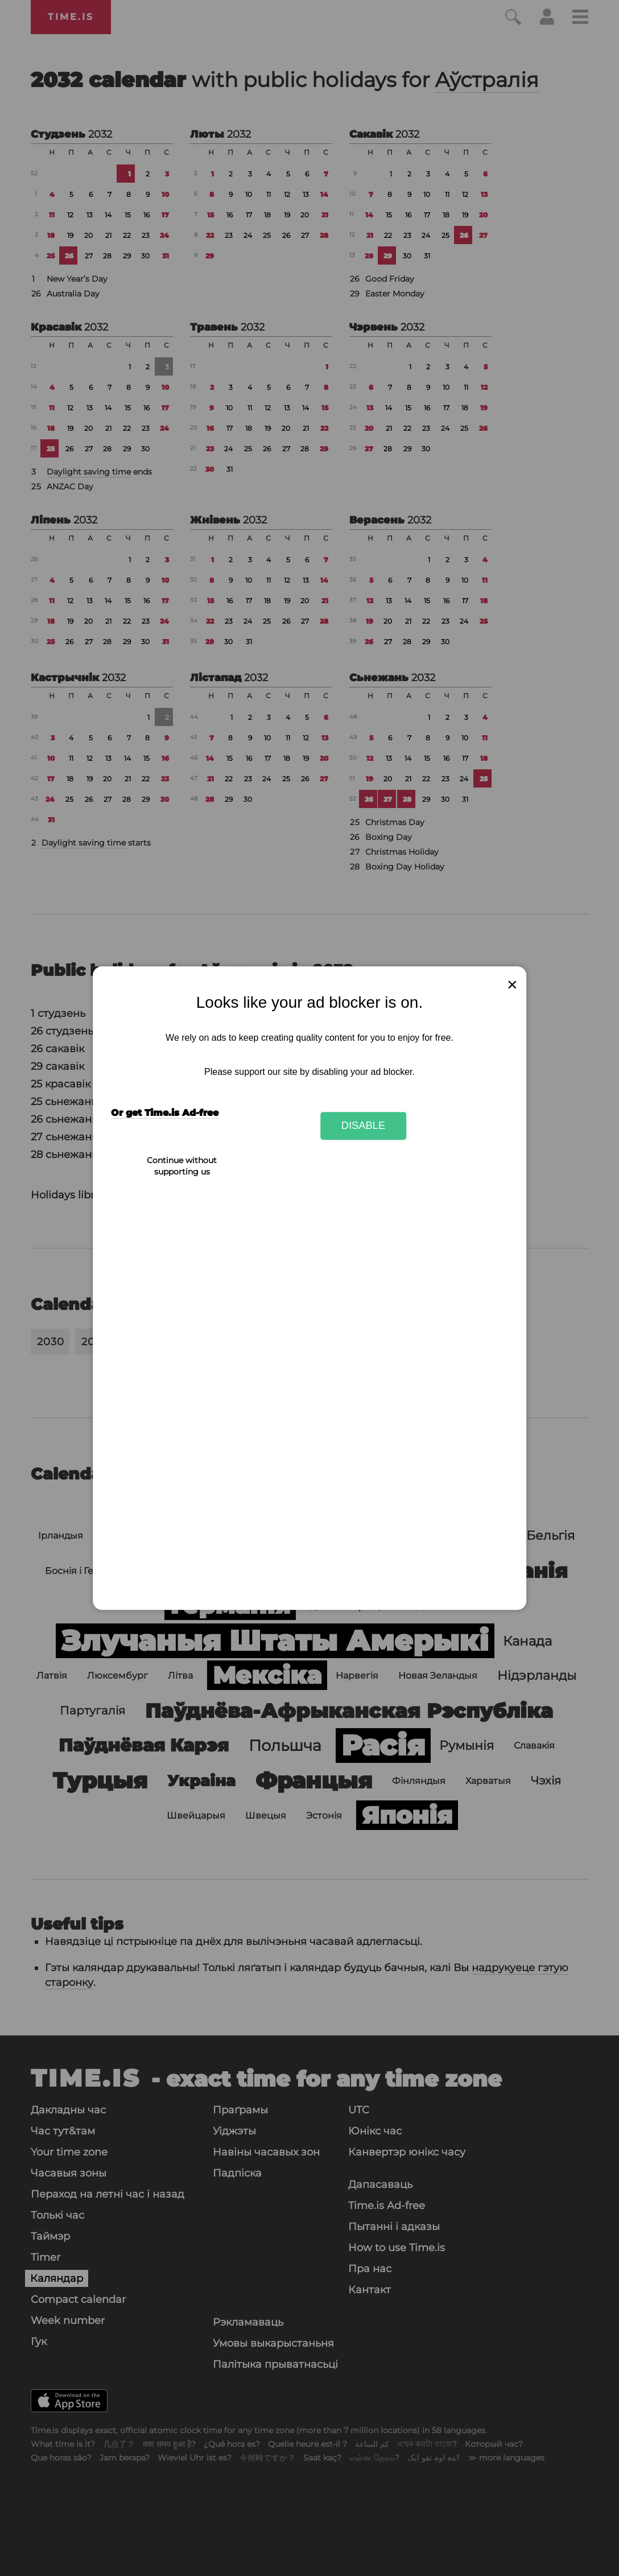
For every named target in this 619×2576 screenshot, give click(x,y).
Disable (363, 1126)
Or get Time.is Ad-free (164, 1112)
